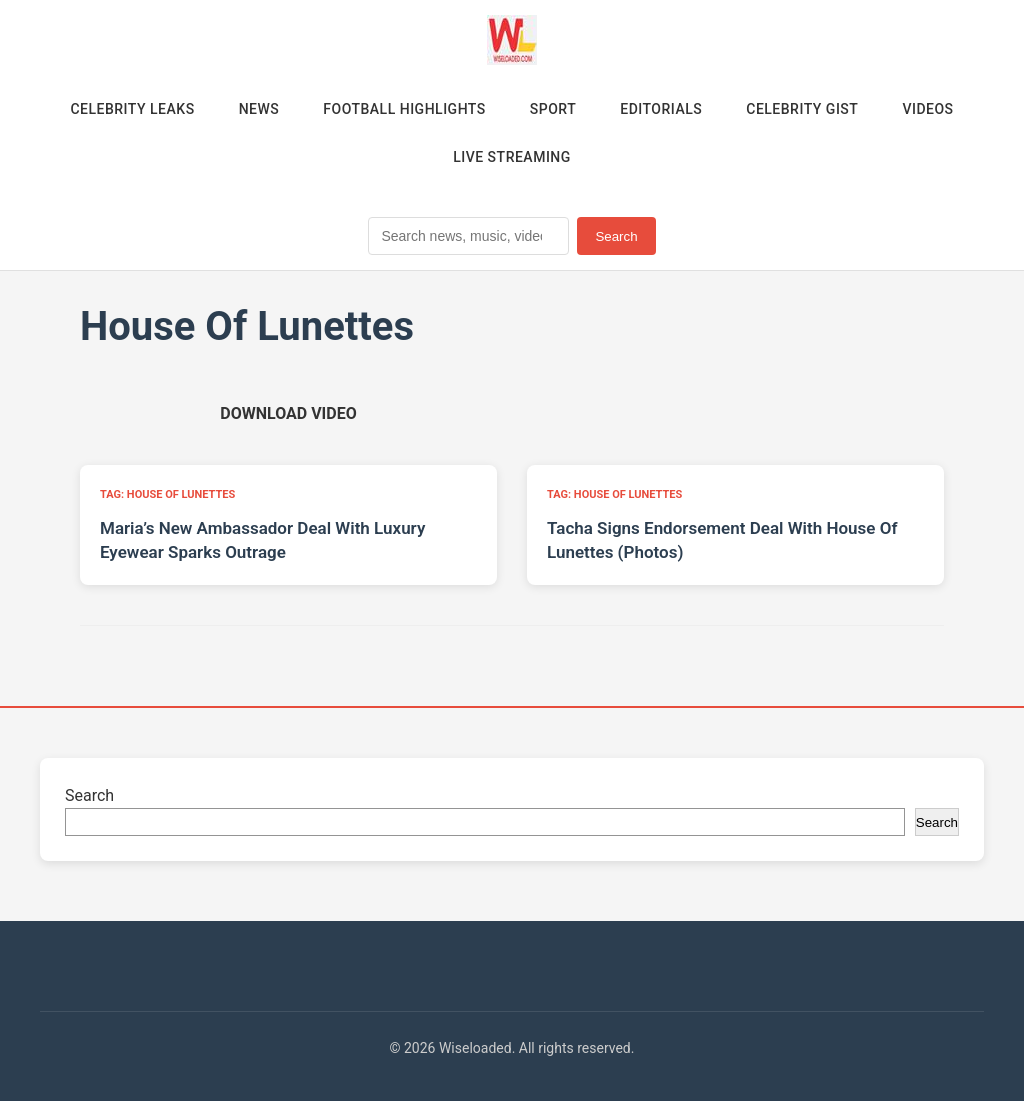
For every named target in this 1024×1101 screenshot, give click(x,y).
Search (616, 236)
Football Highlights (404, 109)
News (259, 109)
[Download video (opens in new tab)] (288, 413)
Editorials (661, 109)
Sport (553, 109)
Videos (927, 109)
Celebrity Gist (802, 109)
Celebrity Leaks (132, 109)
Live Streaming (512, 157)
